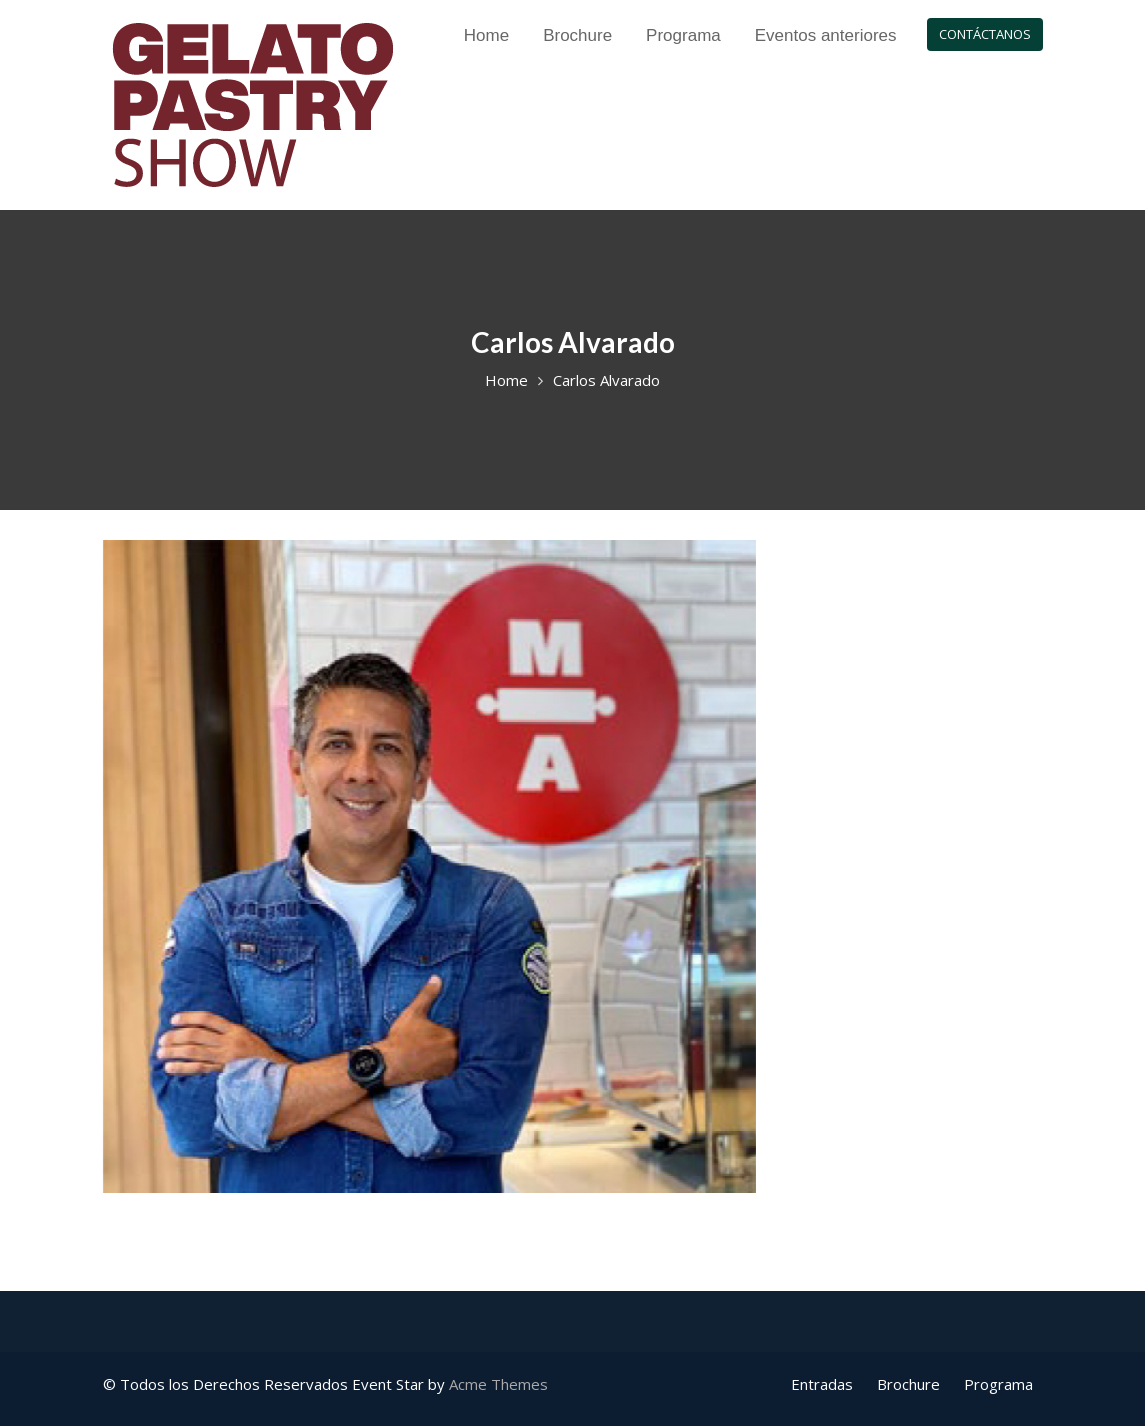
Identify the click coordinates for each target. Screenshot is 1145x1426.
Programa (683, 35)
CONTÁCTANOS (985, 34)
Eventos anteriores (826, 35)
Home (486, 35)
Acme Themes (498, 1384)
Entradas (822, 1384)
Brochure (577, 35)
